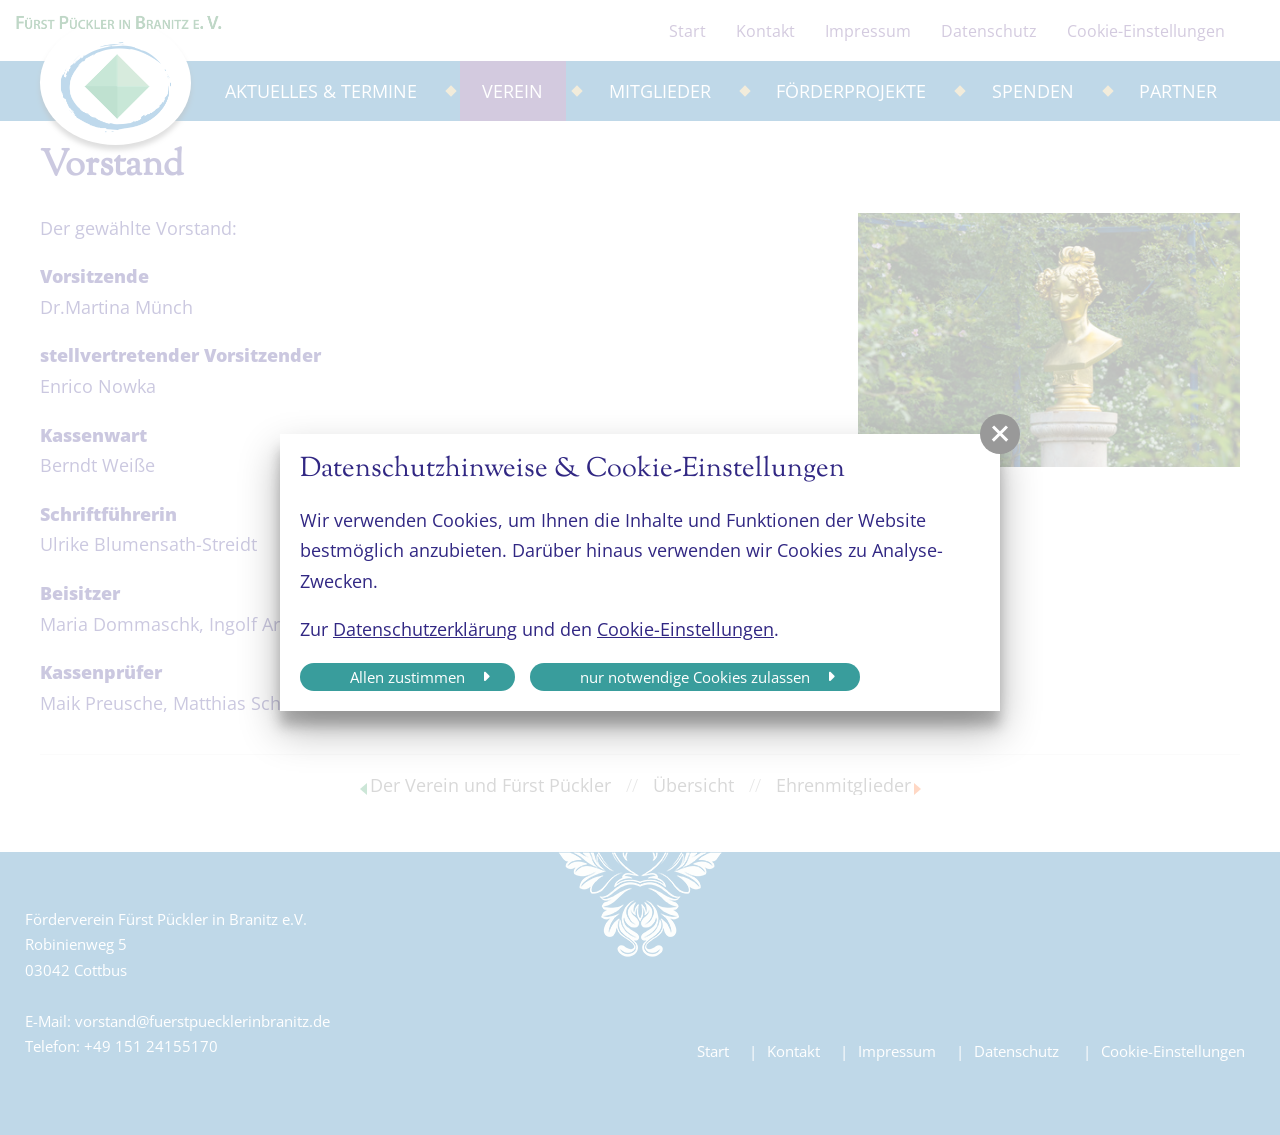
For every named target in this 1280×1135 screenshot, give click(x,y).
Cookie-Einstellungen (685, 629)
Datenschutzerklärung (425, 629)
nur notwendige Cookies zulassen (695, 677)
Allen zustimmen (407, 677)
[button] (1000, 434)
